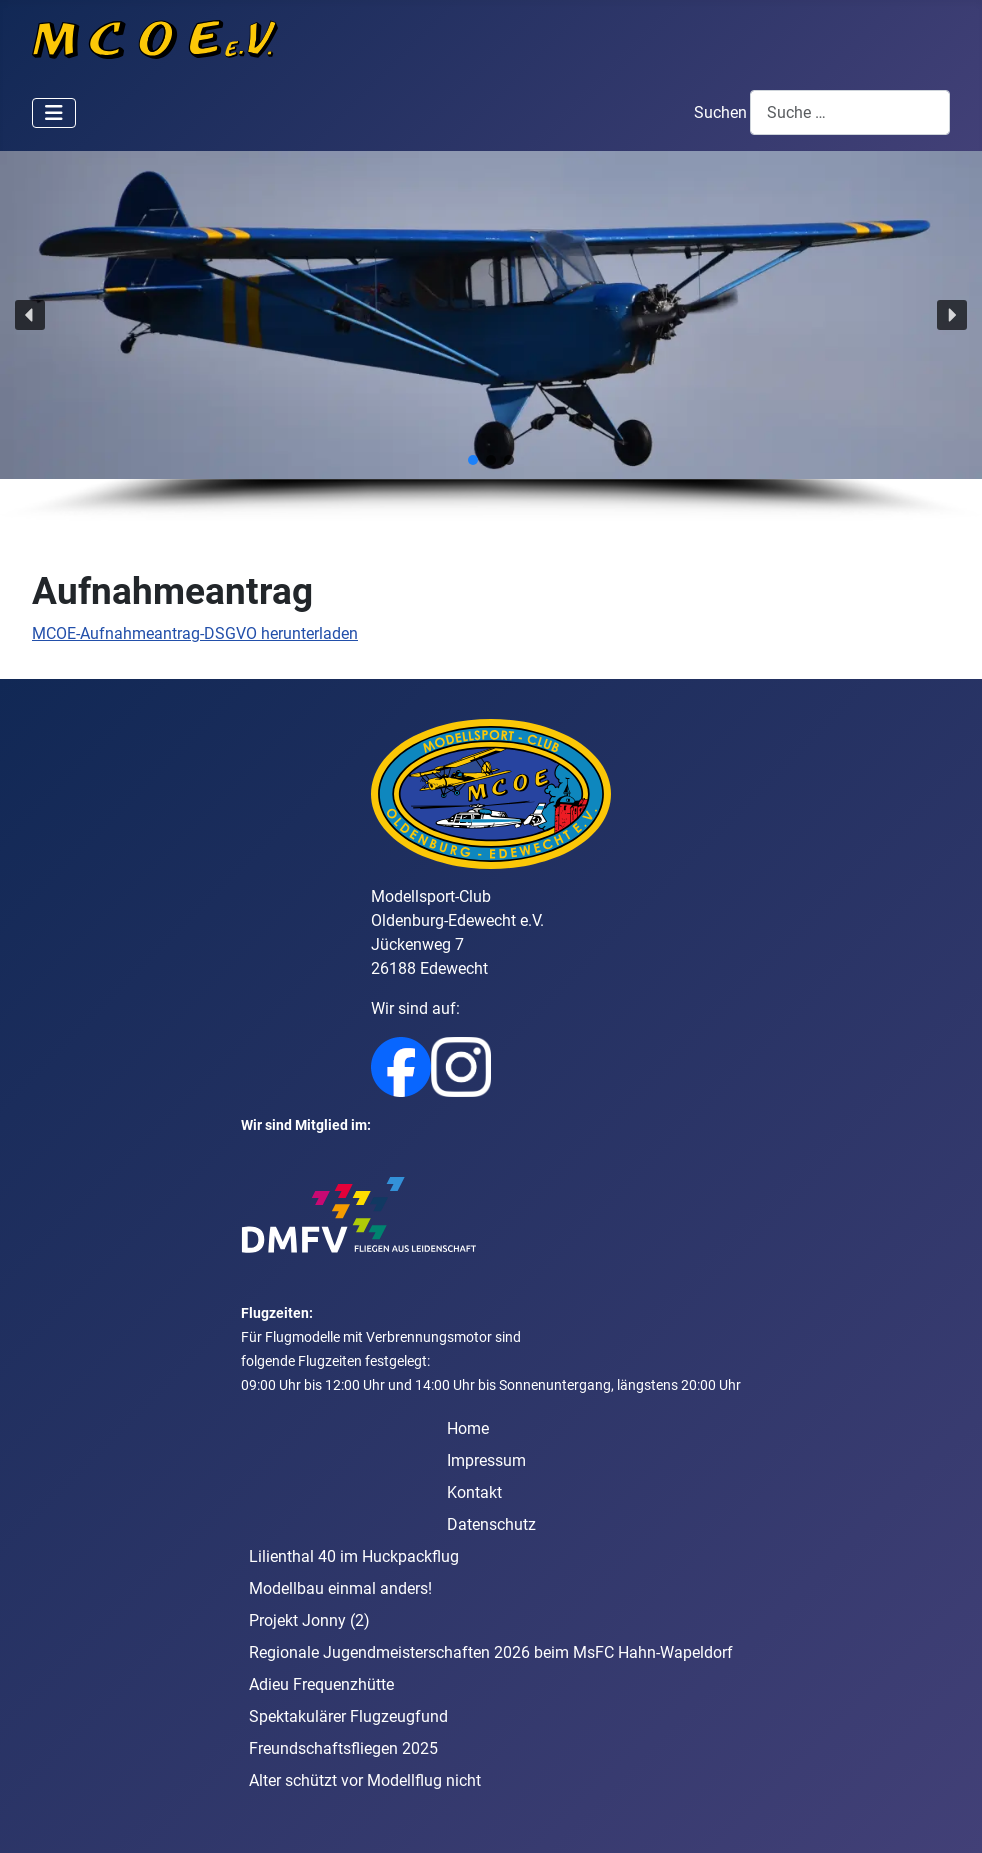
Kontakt (474, 1492)
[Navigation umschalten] (54, 113)
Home (468, 1428)
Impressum (486, 1460)
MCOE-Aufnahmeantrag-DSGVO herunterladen (195, 633)
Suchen (720, 112)
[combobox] (850, 112)
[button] (30, 315)
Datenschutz (491, 1524)
